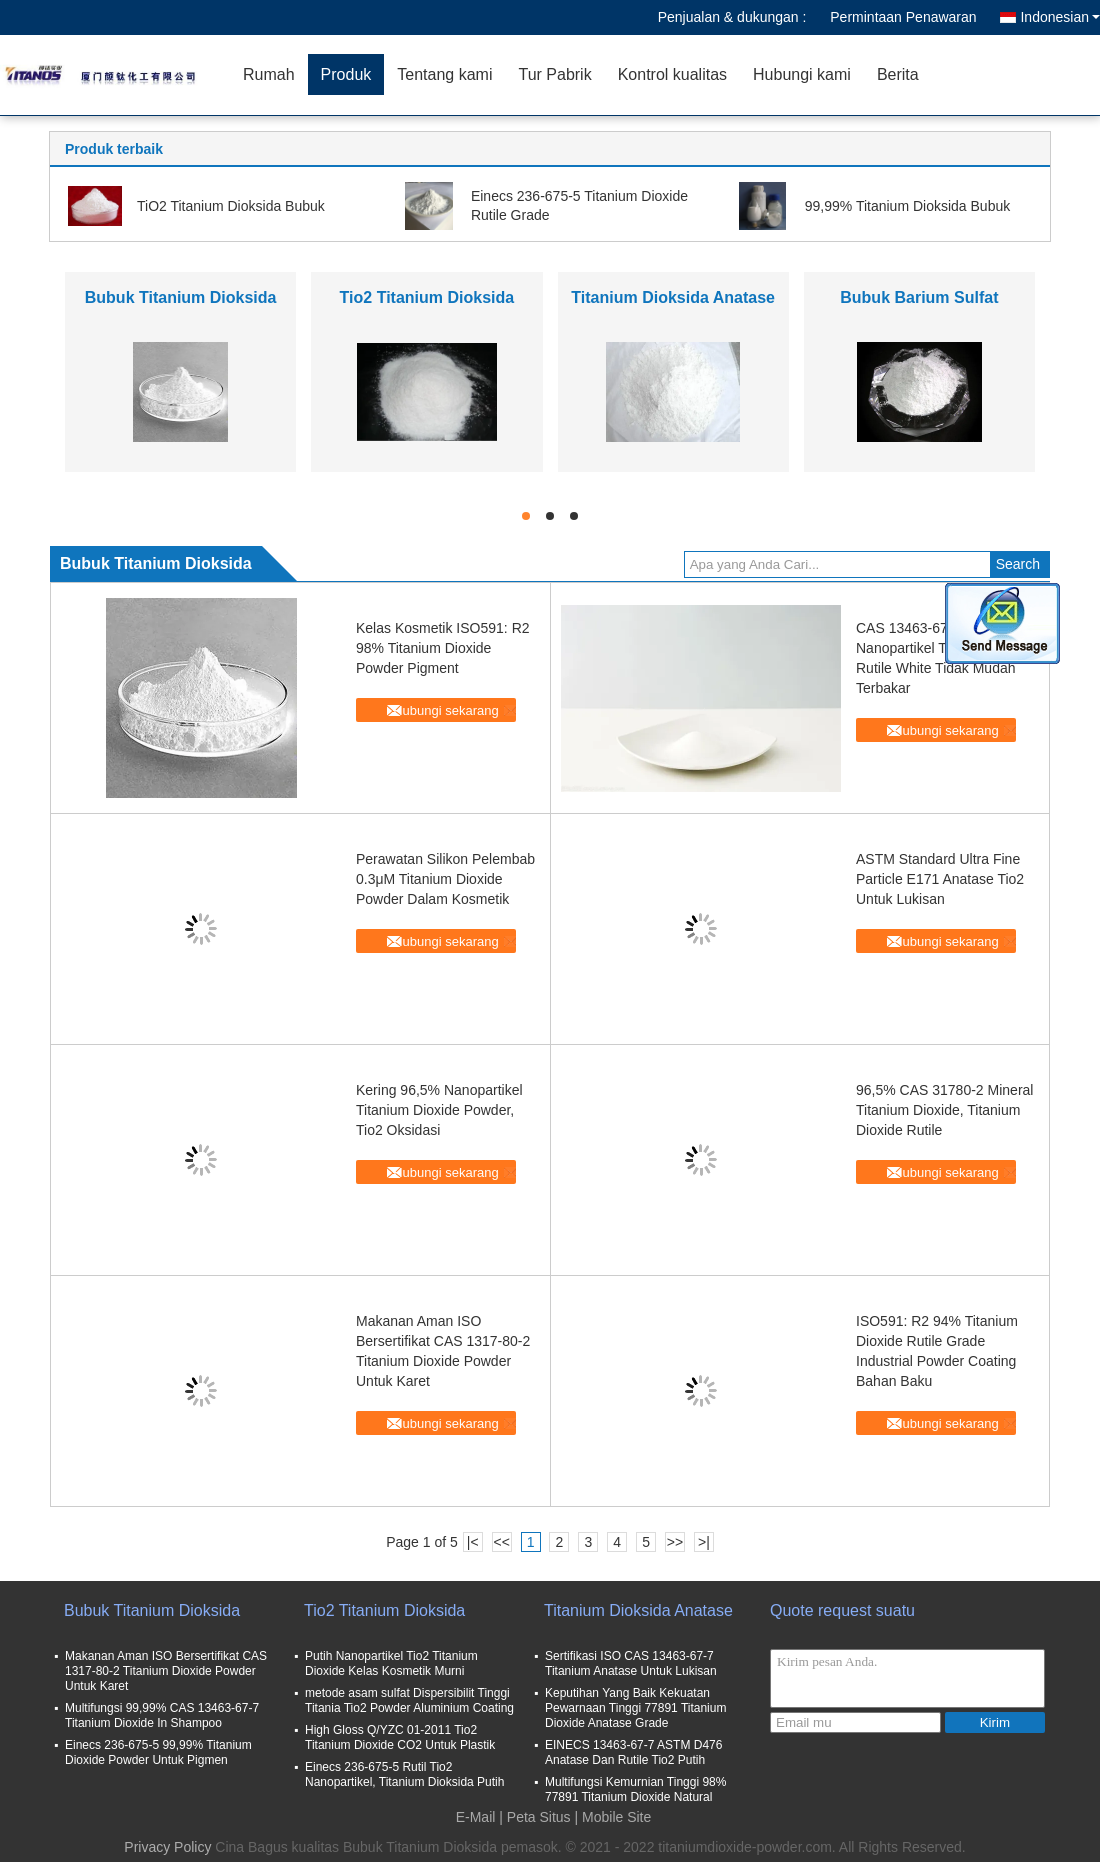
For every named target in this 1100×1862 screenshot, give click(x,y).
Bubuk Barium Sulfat (919, 297)
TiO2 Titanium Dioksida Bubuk (231, 206)
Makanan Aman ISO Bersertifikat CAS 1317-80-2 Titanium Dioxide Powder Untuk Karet (166, 1671)
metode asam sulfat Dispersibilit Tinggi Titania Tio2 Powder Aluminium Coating (409, 1700)
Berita (898, 74)
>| (704, 1542)
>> (675, 1542)
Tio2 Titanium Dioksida (427, 297)
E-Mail (476, 1817)
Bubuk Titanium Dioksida (181, 297)
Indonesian (1060, 17)
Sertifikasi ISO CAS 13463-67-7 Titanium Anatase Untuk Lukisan (631, 1663)
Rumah (269, 74)
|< (473, 1542)
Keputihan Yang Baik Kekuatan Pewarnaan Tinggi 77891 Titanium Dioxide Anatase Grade (635, 1708)
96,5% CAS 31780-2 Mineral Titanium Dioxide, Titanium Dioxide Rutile (944, 1110)
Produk (346, 74)
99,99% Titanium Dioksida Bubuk (907, 206)
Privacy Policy (167, 1847)
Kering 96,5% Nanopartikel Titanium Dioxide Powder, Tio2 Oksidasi (439, 1110)
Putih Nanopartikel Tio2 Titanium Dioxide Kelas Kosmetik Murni (391, 1663)
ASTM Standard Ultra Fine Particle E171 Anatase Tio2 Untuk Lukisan (940, 879)
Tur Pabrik (554, 74)
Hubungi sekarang (446, 710)
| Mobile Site (613, 1817)
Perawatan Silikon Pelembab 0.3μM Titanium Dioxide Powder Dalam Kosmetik (445, 879)
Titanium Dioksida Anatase (673, 297)
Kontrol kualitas (672, 74)
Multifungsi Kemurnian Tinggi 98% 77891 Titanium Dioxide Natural (635, 1789)
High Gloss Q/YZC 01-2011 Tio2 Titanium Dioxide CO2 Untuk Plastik (400, 1737)
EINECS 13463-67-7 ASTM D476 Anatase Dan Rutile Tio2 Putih (633, 1752)
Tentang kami (444, 74)
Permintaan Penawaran (903, 17)
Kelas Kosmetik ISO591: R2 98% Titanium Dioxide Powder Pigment (443, 648)
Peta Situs (539, 1817)
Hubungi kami (802, 74)
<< (501, 1542)
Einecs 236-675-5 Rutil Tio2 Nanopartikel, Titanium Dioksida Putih (404, 1774)
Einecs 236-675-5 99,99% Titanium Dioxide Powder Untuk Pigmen (158, 1752)
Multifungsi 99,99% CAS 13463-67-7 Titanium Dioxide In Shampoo (162, 1715)
